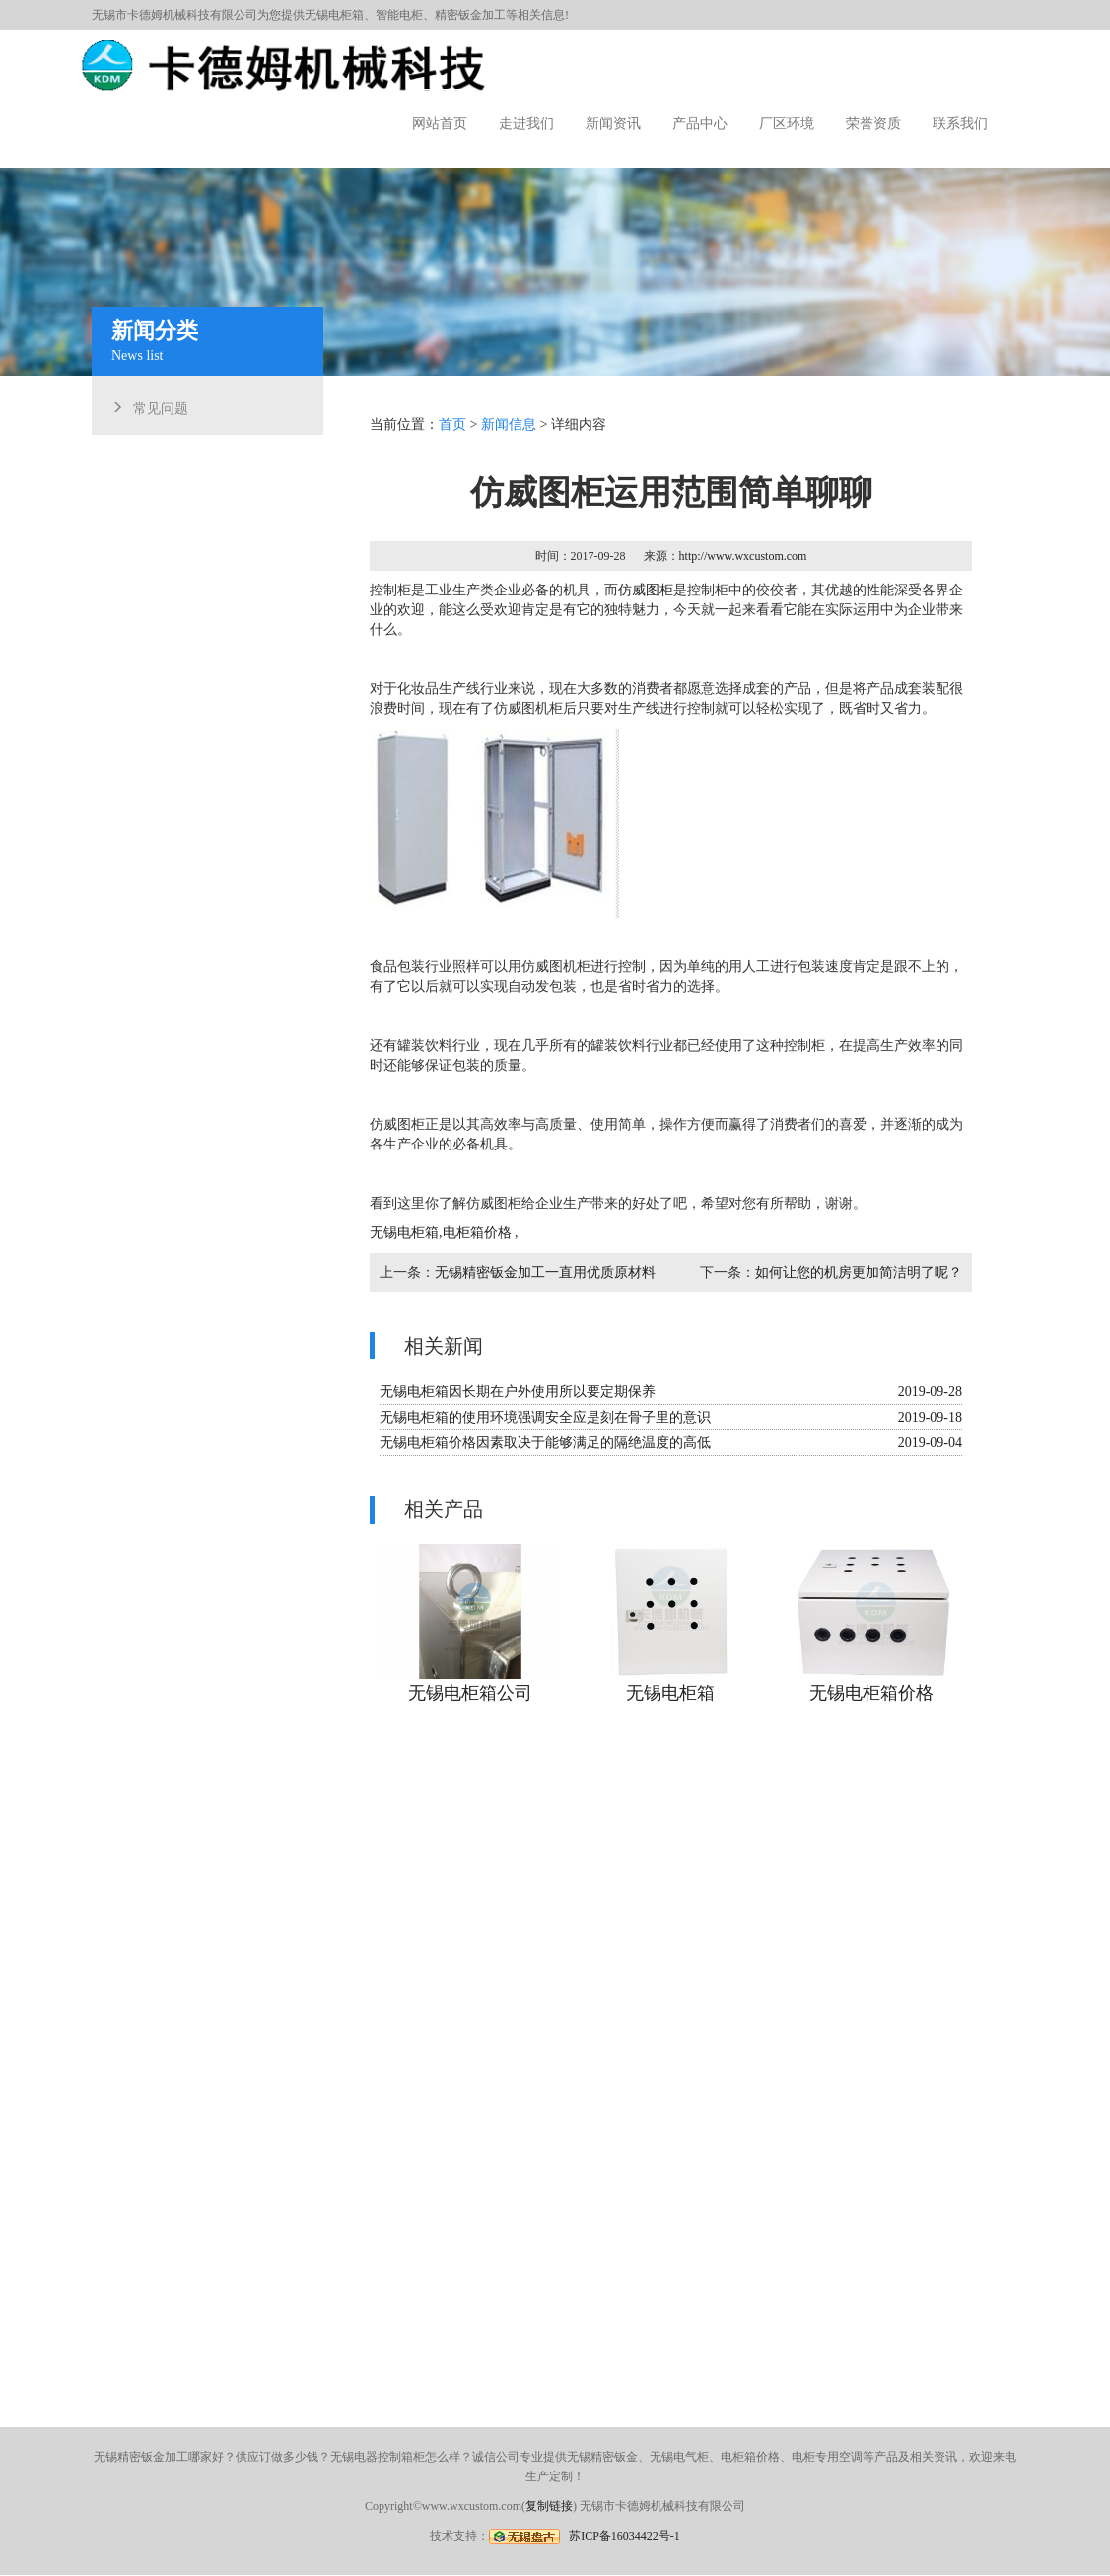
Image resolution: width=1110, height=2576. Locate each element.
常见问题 (168, 406)
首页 (456, 435)
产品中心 (700, 123)
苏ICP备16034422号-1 (624, 2535)
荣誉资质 (873, 123)
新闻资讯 (613, 123)
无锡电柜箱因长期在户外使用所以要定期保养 (520, 1386)
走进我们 (526, 123)
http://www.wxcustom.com (741, 564)
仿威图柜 (646, 597)
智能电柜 (399, 15)
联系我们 (960, 123)
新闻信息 (511, 435)
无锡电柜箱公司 (473, 1683)
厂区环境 (786, 123)
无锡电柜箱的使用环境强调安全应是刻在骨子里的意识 (547, 1411)
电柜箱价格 (481, 1229)
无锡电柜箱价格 (868, 1683)
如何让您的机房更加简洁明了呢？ (856, 1268)
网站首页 (439, 123)
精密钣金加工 (470, 15)
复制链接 (549, 2506)
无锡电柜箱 (334, 15)
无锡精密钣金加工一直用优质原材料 (547, 1268)
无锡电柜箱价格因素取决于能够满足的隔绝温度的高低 (547, 1436)
